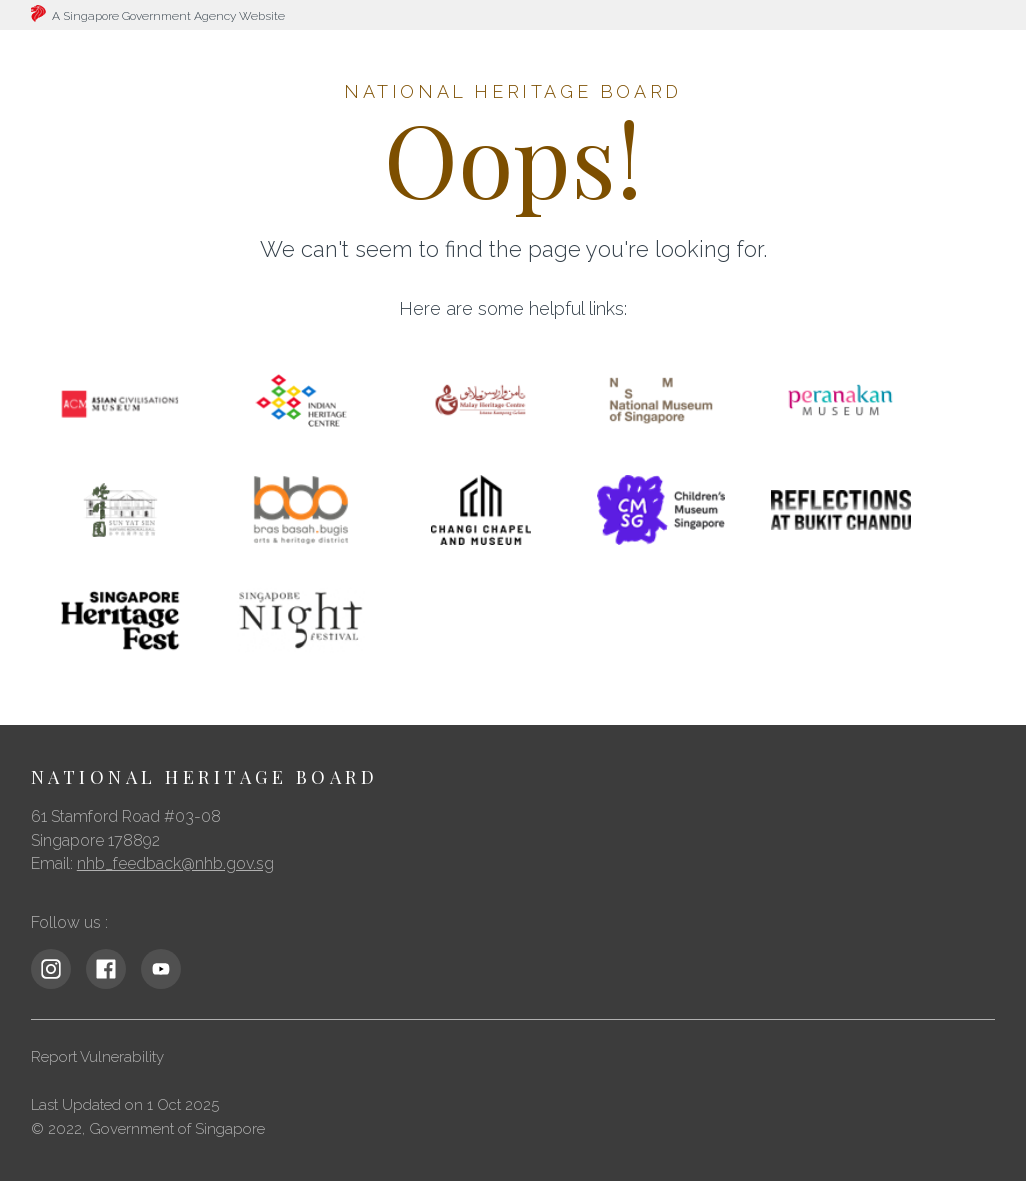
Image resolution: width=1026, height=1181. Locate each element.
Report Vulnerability (97, 1057)
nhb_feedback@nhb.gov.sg (175, 863)
